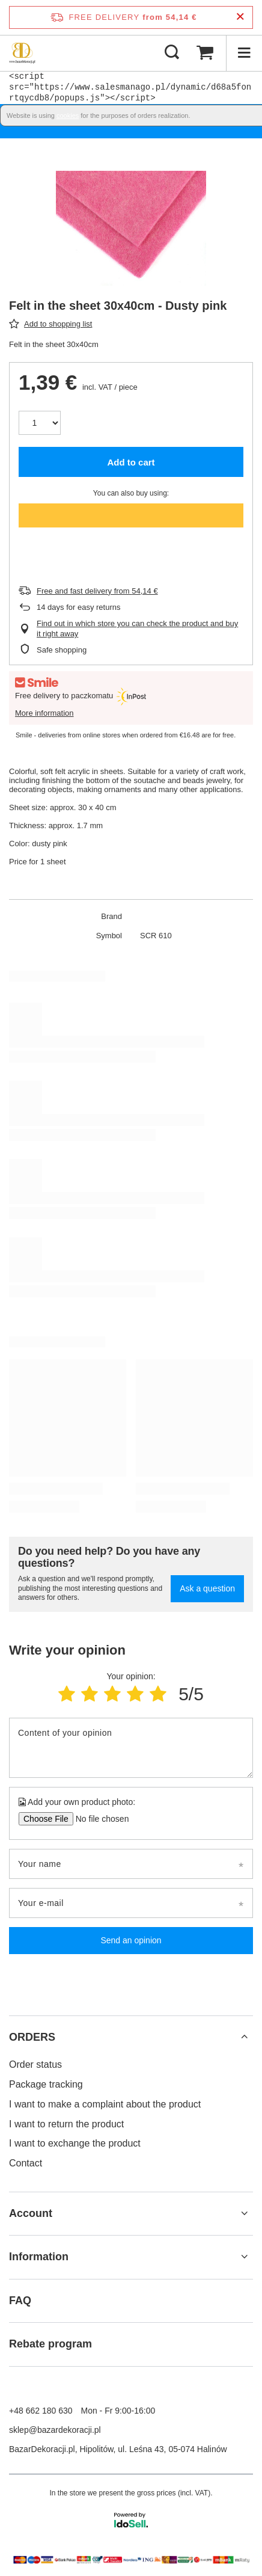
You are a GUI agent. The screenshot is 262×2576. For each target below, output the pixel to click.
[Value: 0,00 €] (205, 53)
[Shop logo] (22, 53)
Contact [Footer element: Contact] (25, 2163)
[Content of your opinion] (131, 1748)
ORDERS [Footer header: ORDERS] (32, 2037)
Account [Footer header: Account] (30, 2213)
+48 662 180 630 (41, 2410)
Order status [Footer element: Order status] (35, 2064)
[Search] (172, 53)
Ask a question (207, 1588)
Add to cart (130, 462)
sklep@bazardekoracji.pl (55, 2430)
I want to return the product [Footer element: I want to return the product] (66, 2124)
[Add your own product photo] (98, 1818)
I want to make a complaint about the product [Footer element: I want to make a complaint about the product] (105, 2104)
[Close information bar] (240, 17)
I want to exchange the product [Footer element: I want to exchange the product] (75, 2143)
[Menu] (244, 53)
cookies (67, 115)
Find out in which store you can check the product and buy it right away (137, 628)
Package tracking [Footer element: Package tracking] (46, 2084)
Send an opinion (130, 1940)
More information (44, 713)
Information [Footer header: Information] (39, 2257)
